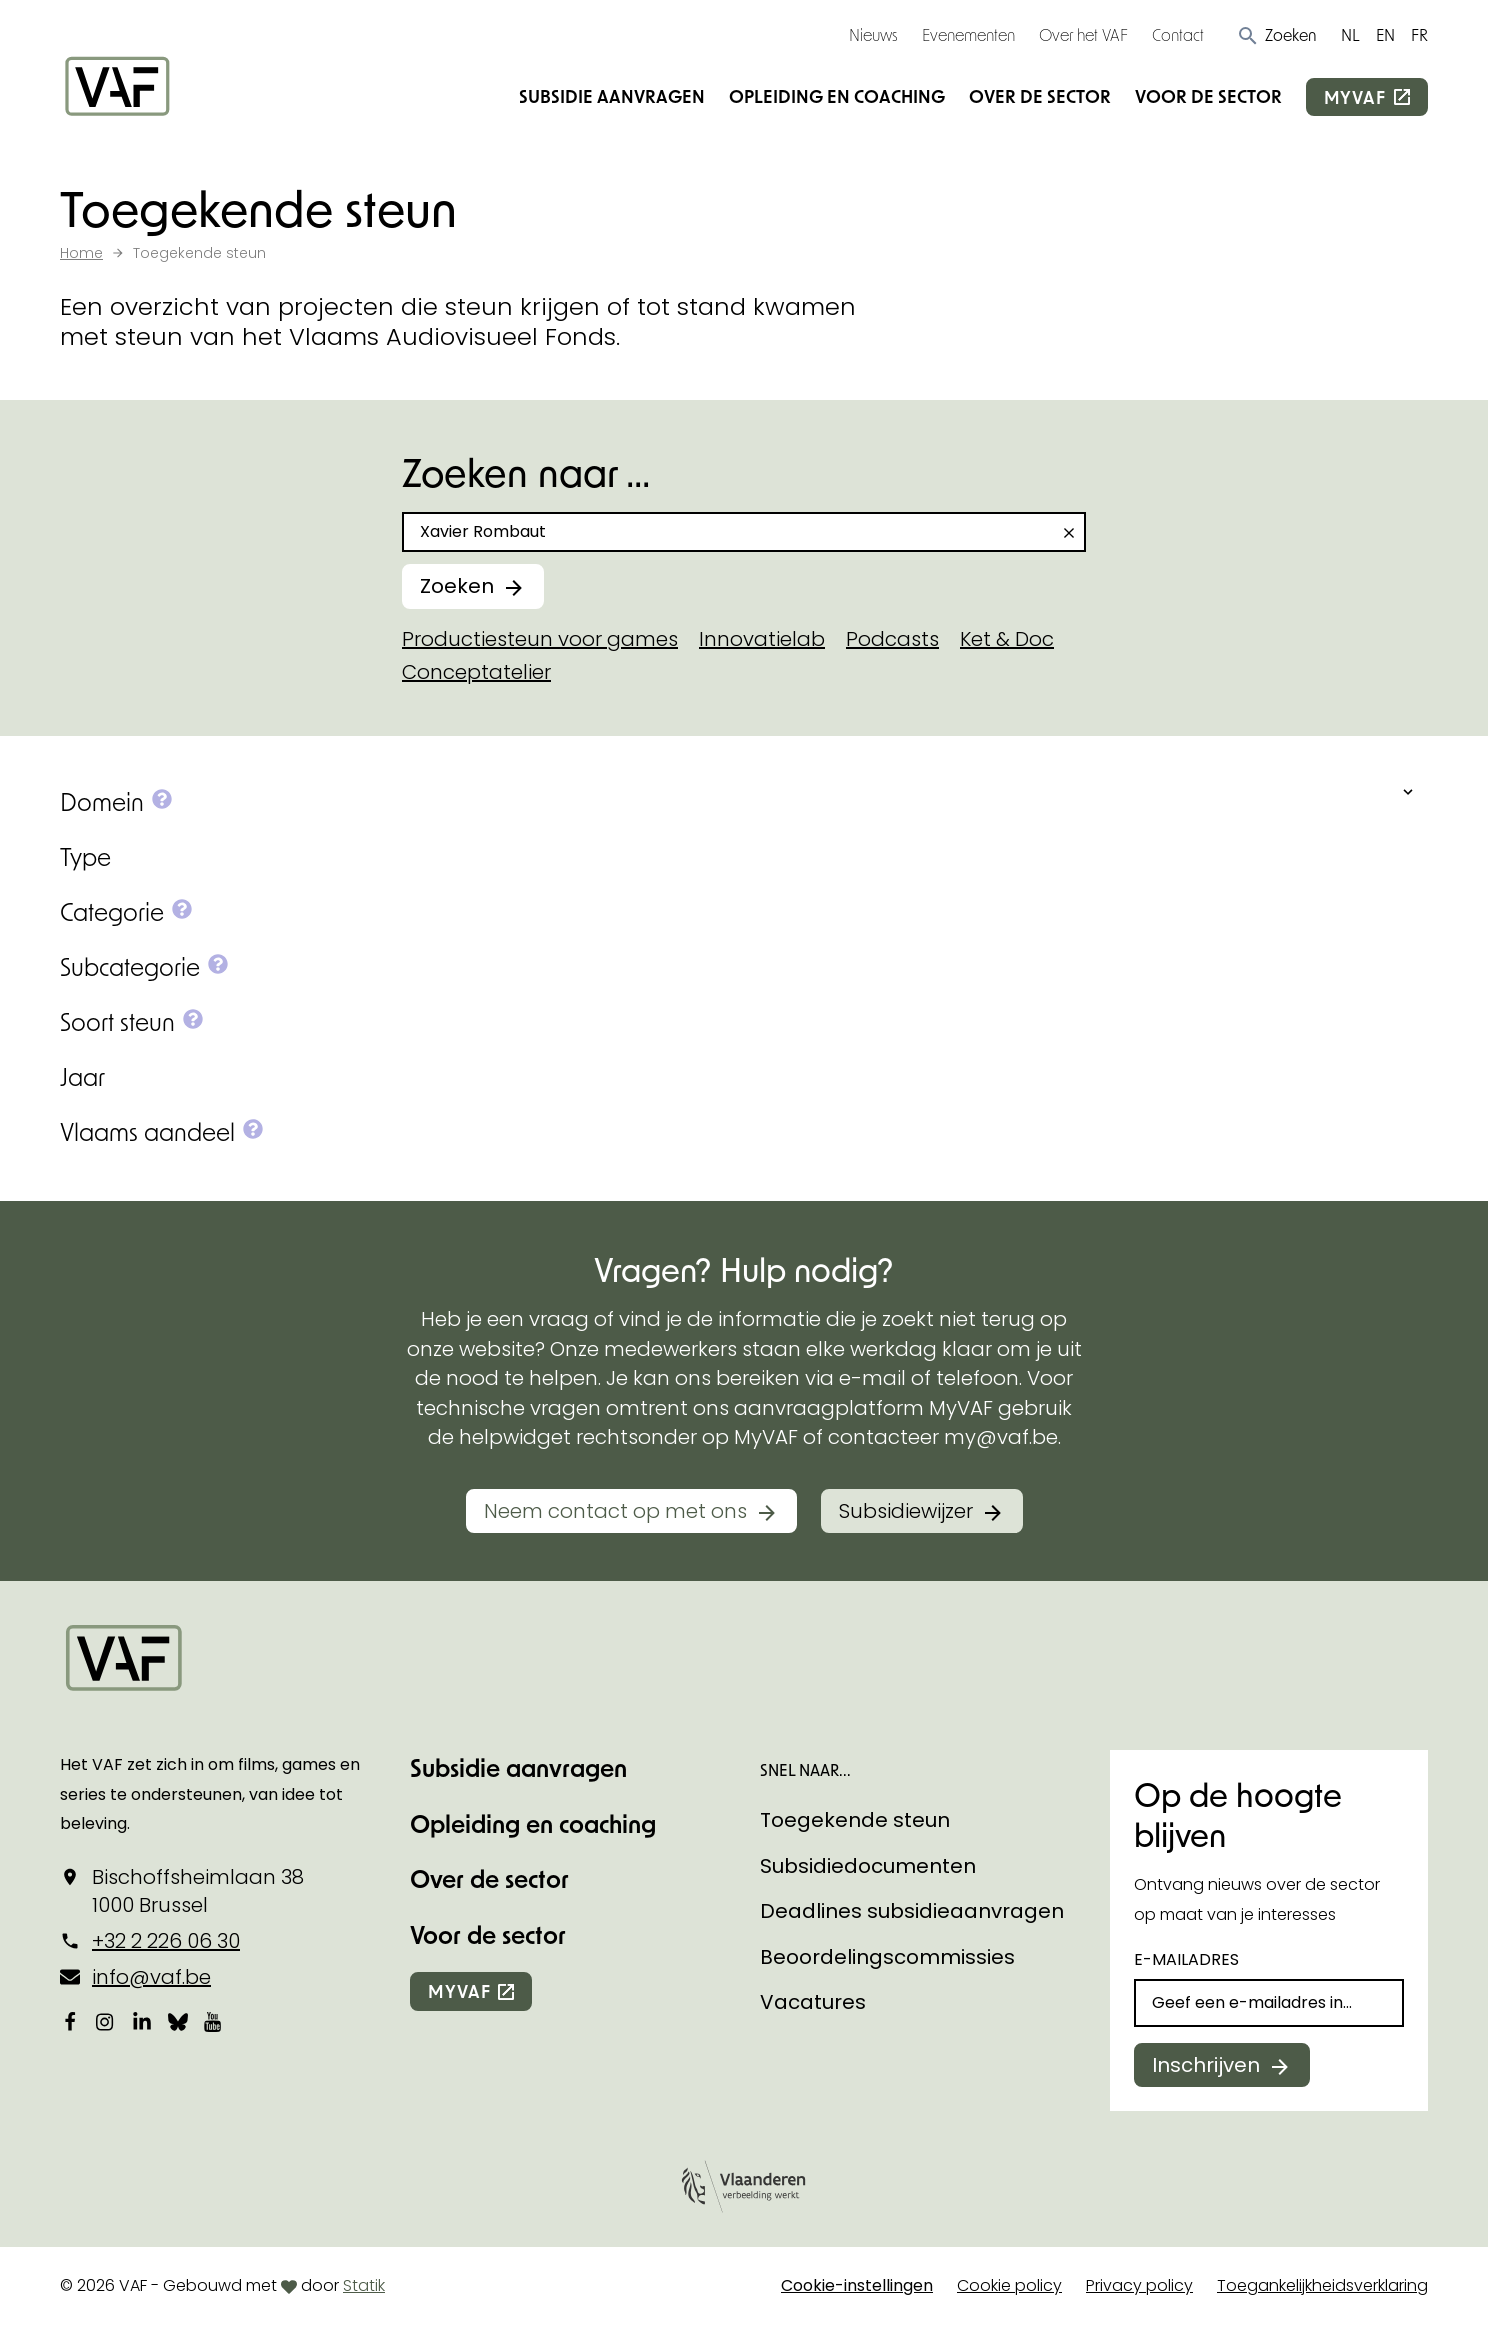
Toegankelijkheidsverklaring (1322, 2285)
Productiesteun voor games (540, 639)
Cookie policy (1009, 2285)
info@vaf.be (151, 1977)
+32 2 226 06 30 (166, 1941)
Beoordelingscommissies (887, 1957)
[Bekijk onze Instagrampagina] (106, 2022)
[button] (1276, 35)
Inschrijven (1206, 2065)
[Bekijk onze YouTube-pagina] (214, 2022)
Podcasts (892, 639)
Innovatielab (762, 639)
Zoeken (457, 586)
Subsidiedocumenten (868, 1866)
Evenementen (968, 34)
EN (1385, 34)
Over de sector (1040, 96)
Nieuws (873, 34)
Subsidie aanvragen (612, 96)
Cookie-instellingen (857, 2285)
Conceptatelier (476, 672)
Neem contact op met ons (615, 1511)
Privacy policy (1139, 2285)
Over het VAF (1083, 34)
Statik (364, 2285)
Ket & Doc (1007, 639)
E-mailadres (1186, 1959)
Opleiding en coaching (837, 96)
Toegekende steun (855, 1820)
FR (1419, 34)
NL (1350, 34)
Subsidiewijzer (906, 1511)
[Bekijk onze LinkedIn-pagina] (142, 2022)
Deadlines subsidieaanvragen (912, 1911)
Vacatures (813, 2002)
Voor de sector (1208, 96)
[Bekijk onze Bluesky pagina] (178, 2022)
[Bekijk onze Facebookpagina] (70, 2022)
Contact (1178, 34)
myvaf (1355, 97)
